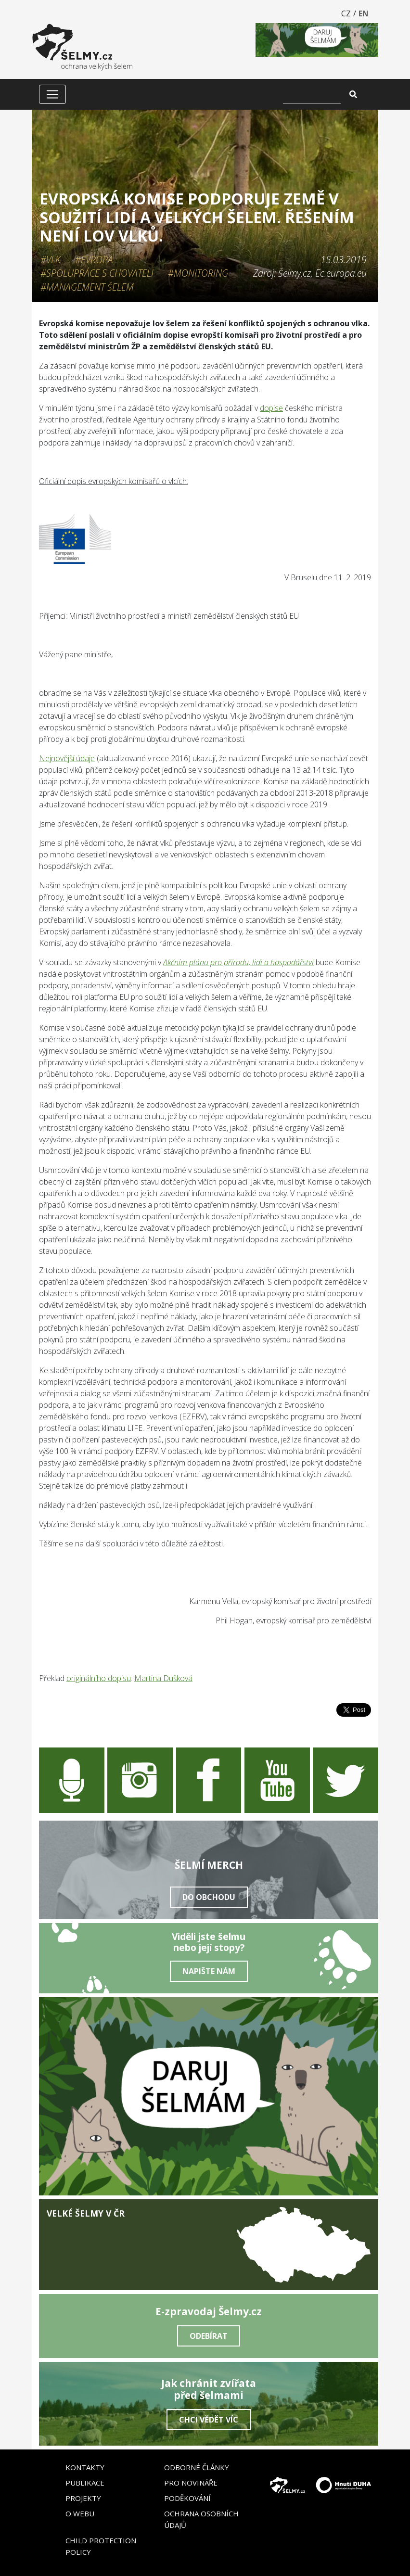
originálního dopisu (98, 1678)
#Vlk (50, 259)
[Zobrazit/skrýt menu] (52, 94)
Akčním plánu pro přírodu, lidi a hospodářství (238, 962)
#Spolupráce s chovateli (97, 273)
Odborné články (196, 2467)
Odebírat (209, 2336)
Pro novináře (191, 2482)
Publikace (84, 2482)
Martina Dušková (163, 1678)
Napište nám (208, 1971)
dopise (271, 408)
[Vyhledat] (312, 94)
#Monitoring (198, 273)
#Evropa (94, 259)
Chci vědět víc (208, 2419)
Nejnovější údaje (67, 758)
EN (364, 13)
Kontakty (84, 2467)
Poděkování (187, 2498)
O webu (79, 2513)
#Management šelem (87, 287)
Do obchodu (208, 1897)
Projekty (83, 2498)
